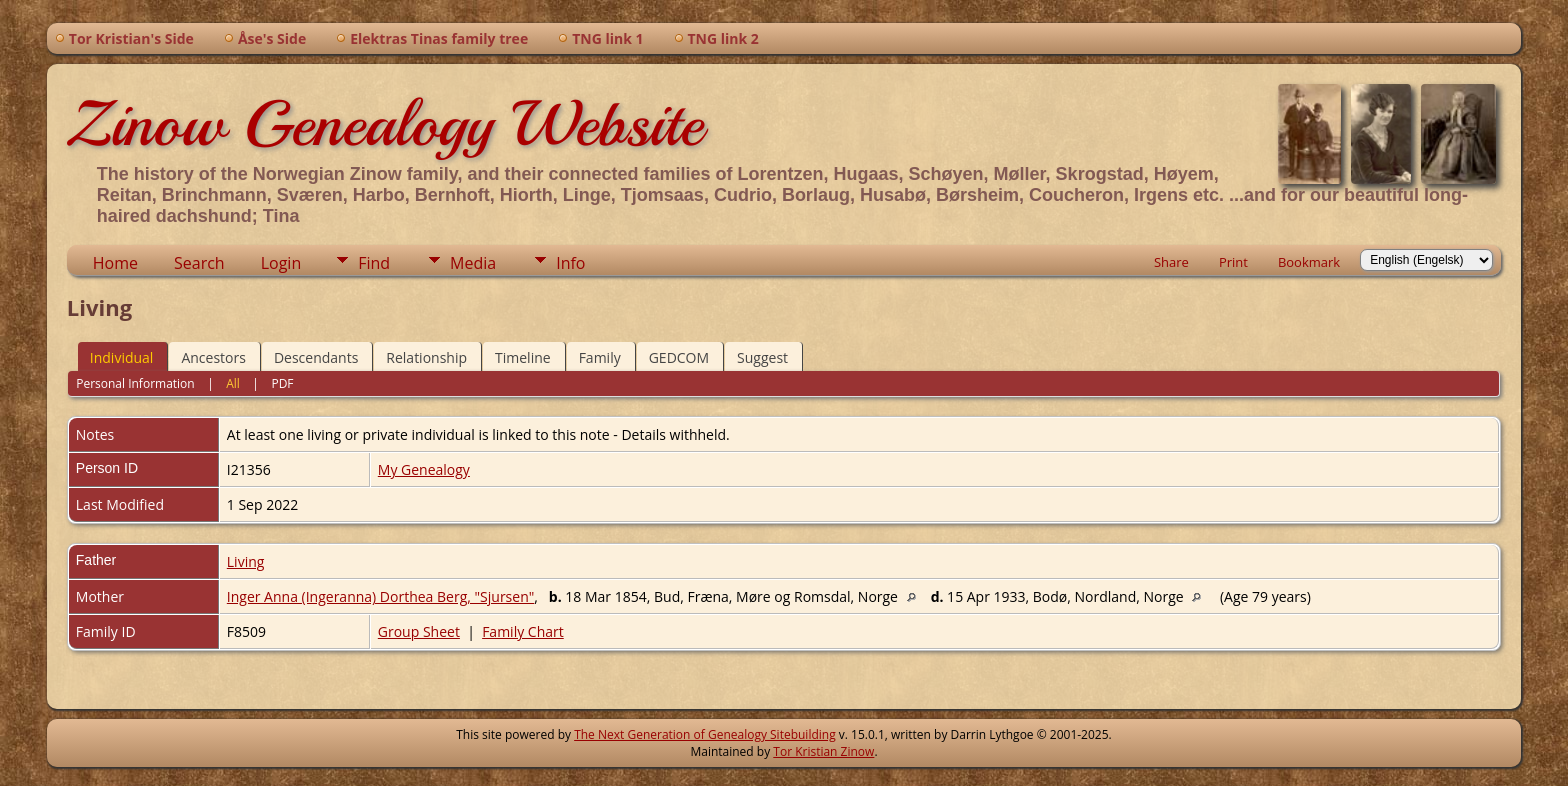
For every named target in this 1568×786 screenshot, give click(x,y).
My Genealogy (424, 469)
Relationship (426, 357)
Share (1171, 262)
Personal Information (135, 383)
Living (246, 561)
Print (1233, 262)
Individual (122, 357)
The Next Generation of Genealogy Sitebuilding (705, 734)
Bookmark (1309, 262)
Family (600, 357)
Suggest (762, 357)
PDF (282, 383)
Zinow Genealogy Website (385, 124)
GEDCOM (679, 357)
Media (473, 263)
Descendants (316, 357)
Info (570, 263)
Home (115, 263)
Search (199, 263)
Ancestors (213, 357)
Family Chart (523, 631)
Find (374, 263)
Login (281, 263)
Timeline (523, 357)
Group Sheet (419, 631)
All (233, 383)
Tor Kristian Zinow (823, 751)
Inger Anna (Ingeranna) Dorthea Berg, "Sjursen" (381, 596)
